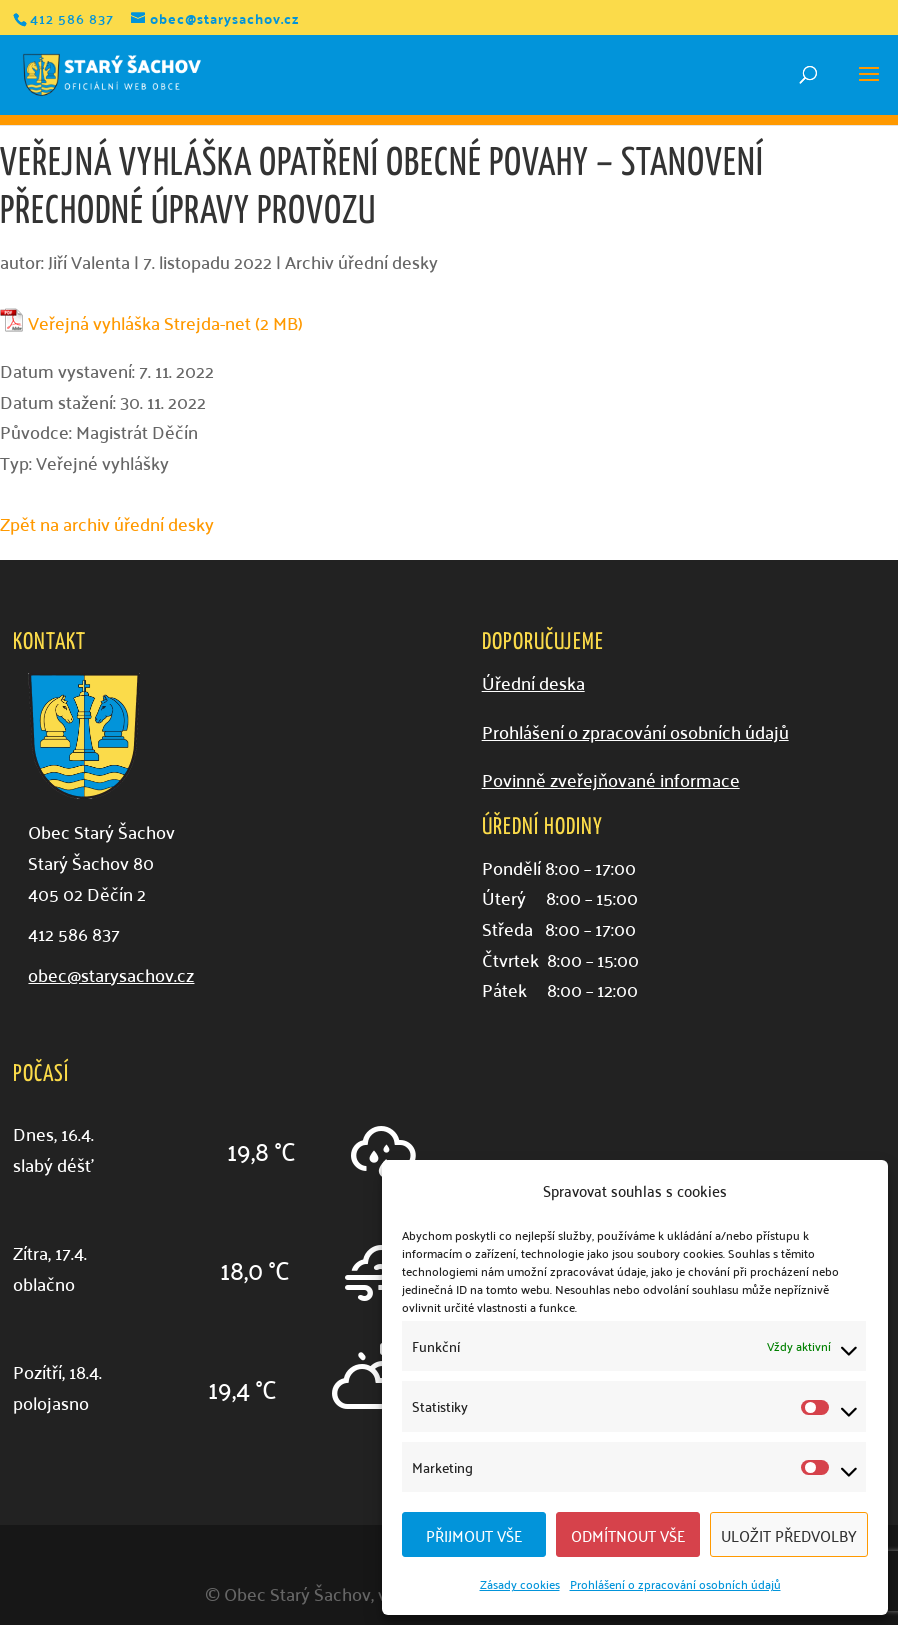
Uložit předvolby (789, 1535)
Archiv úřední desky (361, 261)
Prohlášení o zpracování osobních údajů (675, 1583)
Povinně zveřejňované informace (611, 779)
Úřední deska (533, 682)
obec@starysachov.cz (111, 974)
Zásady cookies (520, 1583)
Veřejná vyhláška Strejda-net (139, 323)
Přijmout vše (474, 1535)
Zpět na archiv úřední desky (107, 523)
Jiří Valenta (89, 261)
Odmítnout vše (628, 1535)
